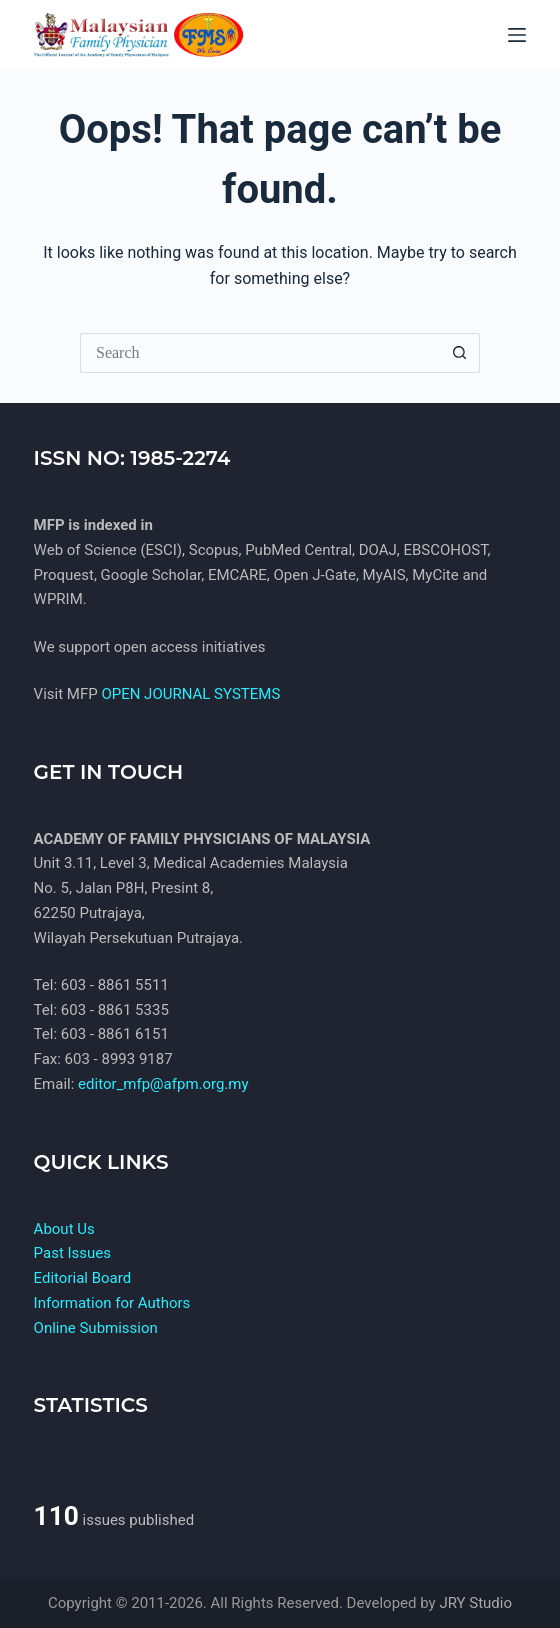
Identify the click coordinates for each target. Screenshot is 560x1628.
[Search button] (460, 353)
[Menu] (517, 35)
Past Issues (72, 1253)
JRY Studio (475, 1603)
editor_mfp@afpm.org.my (163, 1084)
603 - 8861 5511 (115, 985)
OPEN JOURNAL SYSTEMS (190, 694)
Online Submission (96, 1328)
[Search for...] (260, 353)
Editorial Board (83, 1278)
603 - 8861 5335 (115, 1010)
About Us (64, 1229)
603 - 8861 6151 (115, 1034)
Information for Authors (112, 1303)
